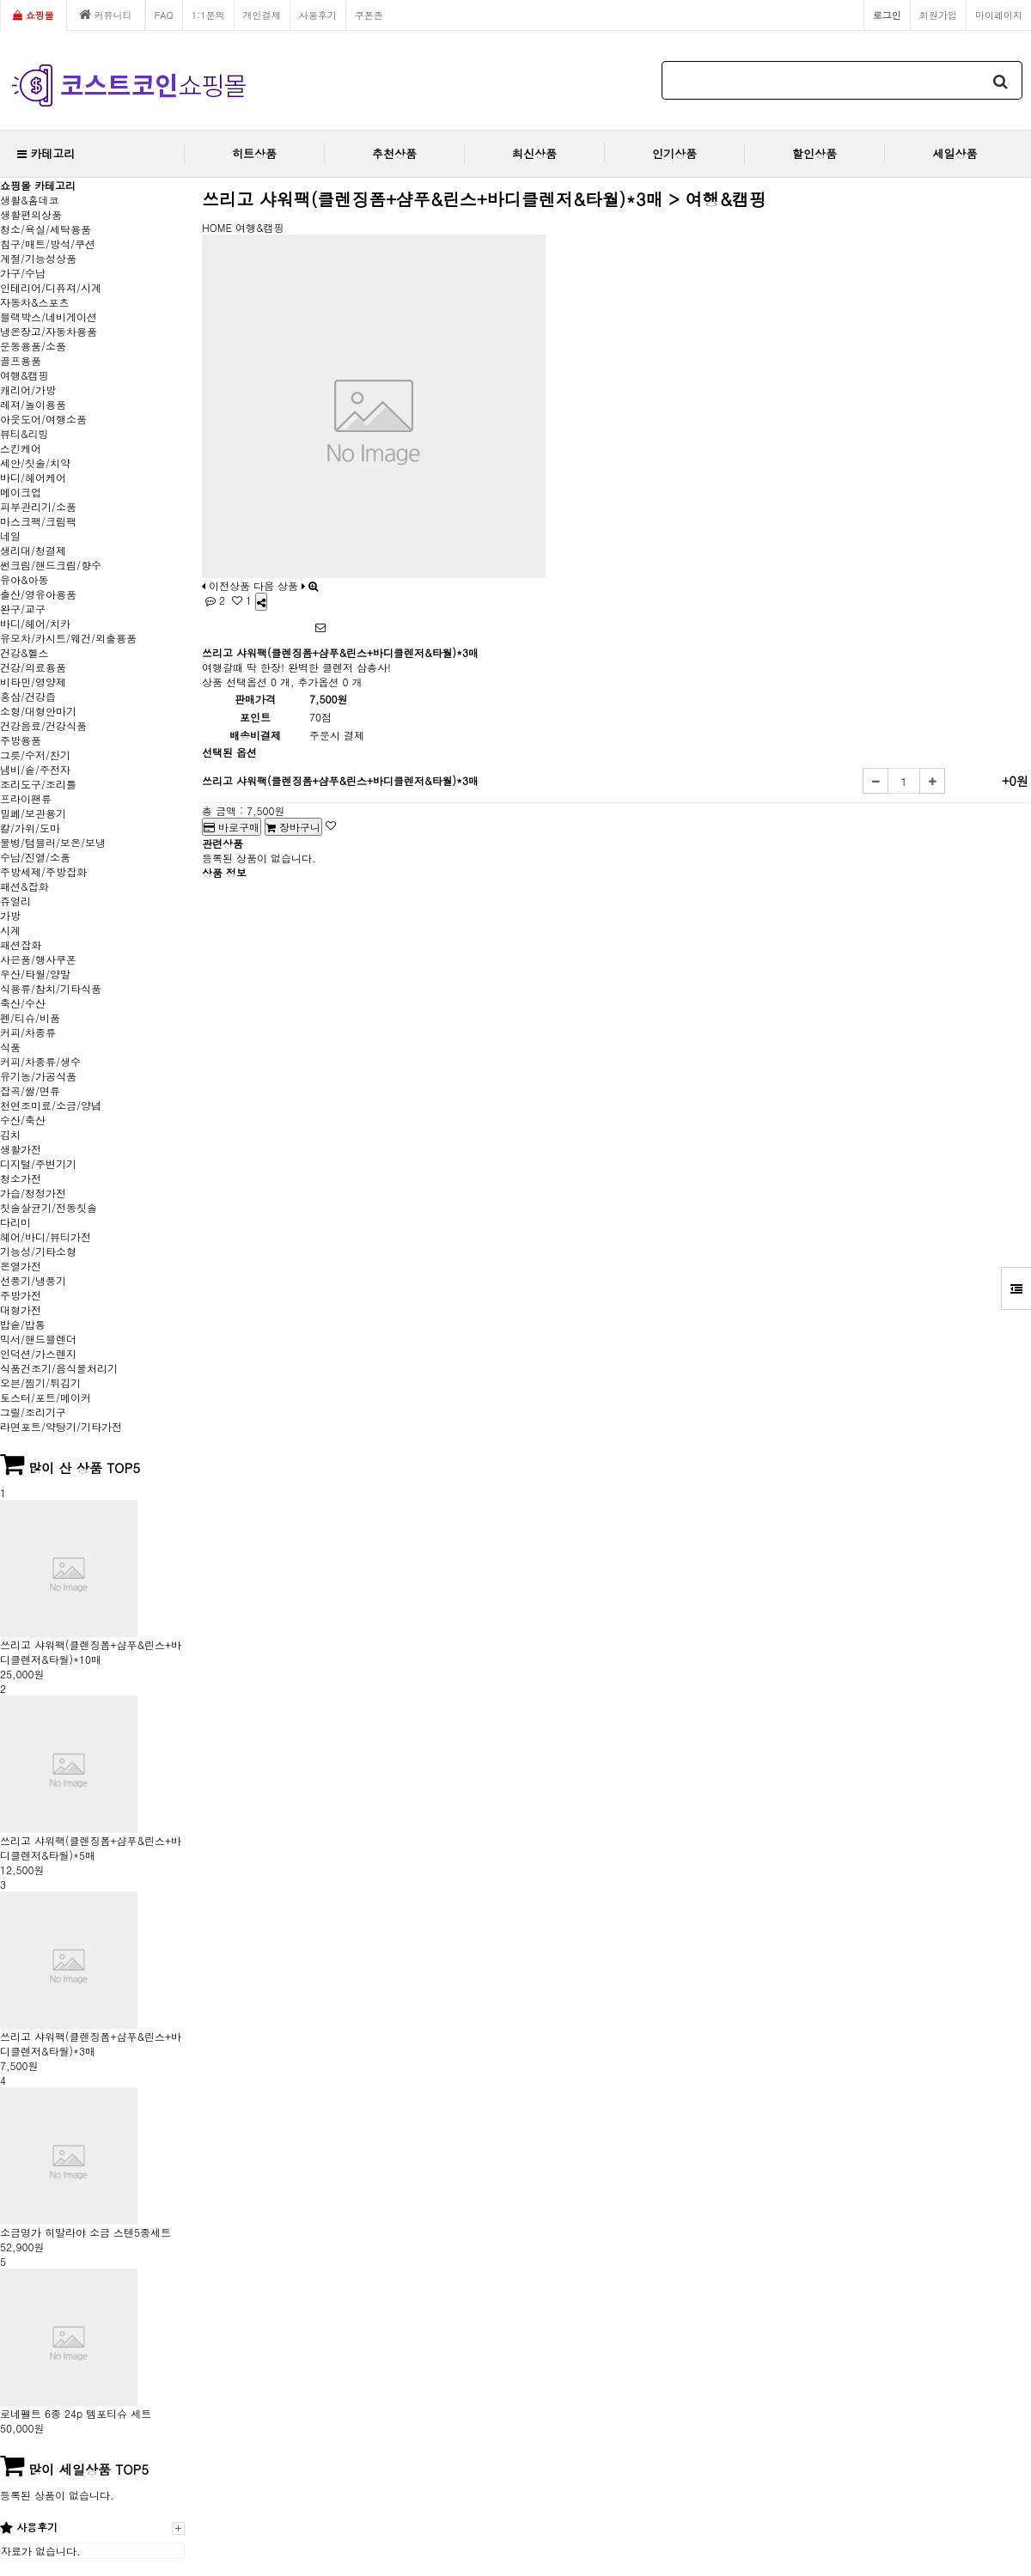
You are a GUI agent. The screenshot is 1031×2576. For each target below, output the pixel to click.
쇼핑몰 (33, 14)
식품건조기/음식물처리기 (59, 1368)
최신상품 (534, 153)
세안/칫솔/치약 (35, 462)
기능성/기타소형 (38, 1251)
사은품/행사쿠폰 (38, 959)
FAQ (164, 14)
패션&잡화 (24, 886)
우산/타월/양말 (35, 973)
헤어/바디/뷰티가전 (45, 1236)
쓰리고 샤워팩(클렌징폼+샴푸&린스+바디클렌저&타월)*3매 (90, 2043)
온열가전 (20, 1265)
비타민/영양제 (33, 681)
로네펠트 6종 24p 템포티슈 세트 (75, 2413)
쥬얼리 (15, 900)
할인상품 (814, 153)
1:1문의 (208, 14)
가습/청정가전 (33, 1192)
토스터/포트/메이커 (45, 1397)
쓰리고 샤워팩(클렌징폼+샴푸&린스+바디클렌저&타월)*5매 (90, 1847)
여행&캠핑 (24, 375)
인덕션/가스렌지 (38, 1353)
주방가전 (20, 1295)
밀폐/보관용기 (33, 813)
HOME (217, 227)
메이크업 (20, 491)
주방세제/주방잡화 (43, 871)
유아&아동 (24, 579)
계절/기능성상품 (38, 258)
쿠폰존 (369, 14)
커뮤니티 (105, 14)
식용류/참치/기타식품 (50, 988)
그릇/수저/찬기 (35, 754)
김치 (10, 1134)
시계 (10, 930)
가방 (10, 915)
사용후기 (318, 14)
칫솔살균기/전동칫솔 (48, 1207)
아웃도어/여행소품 (43, 418)
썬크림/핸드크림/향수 (50, 564)
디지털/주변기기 (38, 1163)
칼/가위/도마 (30, 827)
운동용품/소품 (33, 345)
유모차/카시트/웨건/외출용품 (68, 637)
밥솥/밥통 (23, 1324)
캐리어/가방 (28, 389)
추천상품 (394, 153)
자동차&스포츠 (35, 302)
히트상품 (254, 153)
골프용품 (20, 360)
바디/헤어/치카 (35, 623)
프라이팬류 (26, 798)
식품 (10, 1046)
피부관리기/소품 (38, 506)
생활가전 (20, 1149)
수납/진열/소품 (35, 857)
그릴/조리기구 (33, 1411)
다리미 (15, 1222)
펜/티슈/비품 (30, 1017)
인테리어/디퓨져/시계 (50, 287)
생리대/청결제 (33, 550)
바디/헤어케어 (33, 477)
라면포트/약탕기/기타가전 (61, 1426)
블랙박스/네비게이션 (48, 316)
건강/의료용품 (33, 667)
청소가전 (20, 1178)
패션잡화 (20, 944)
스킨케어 (20, 448)
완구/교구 (23, 608)
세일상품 (955, 153)
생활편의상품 (31, 214)
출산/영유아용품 (38, 594)
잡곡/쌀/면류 (30, 1090)
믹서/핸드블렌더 (38, 1338)
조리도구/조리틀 (38, 783)
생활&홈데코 (29, 199)
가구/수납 (23, 272)
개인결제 (262, 14)
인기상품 (674, 153)
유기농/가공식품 (38, 1076)
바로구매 (231, 826)
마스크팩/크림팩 (38, 521)
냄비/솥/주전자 (35, 769)
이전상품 (226, 585)
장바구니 (293, 826)
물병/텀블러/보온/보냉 (53, 842)
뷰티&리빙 (24, 433)
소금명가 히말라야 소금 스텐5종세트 (85, 2232)
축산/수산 (23, 1003)
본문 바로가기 (0, 0)
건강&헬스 (24, 652)
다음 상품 (279, 585)
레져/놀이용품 (33, 404)
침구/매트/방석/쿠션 (47, 243)
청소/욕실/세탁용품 (45, 229)
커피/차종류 (28, 1032)
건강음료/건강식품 (43, 725)
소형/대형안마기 (38, 710)
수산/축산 (23, 1119)
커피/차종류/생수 (40, 1061)
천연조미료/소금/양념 (50, 1105)
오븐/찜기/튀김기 (40, 1382)
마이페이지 (998, 14)
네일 (10, 535)
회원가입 (938, 14)
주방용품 (20, 740)
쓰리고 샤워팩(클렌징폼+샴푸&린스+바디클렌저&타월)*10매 (90, 1651)
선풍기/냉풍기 (33, 1280)
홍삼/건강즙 (28, 696)
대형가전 (20, 1309)
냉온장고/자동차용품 (48, 331)
